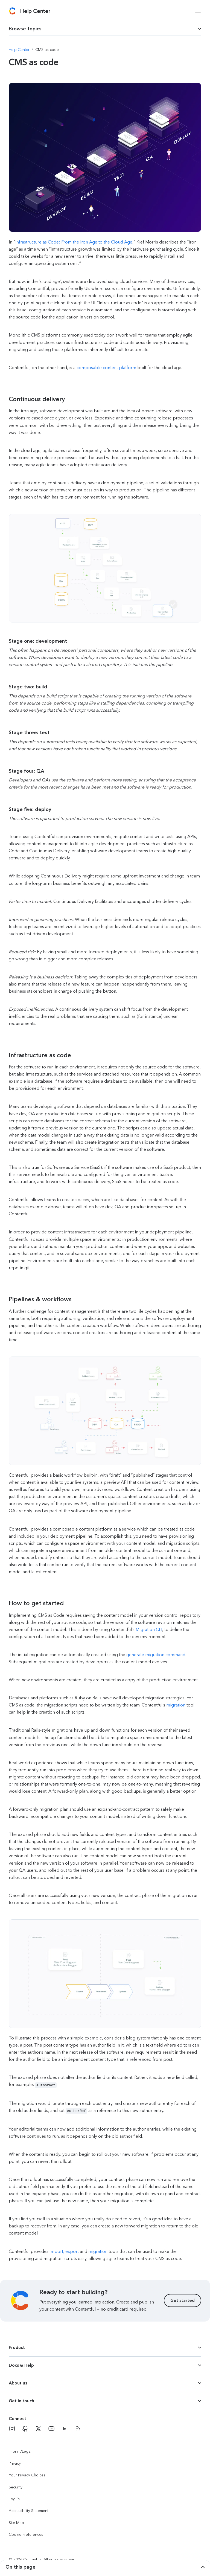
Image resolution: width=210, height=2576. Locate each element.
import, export (63, 2250)
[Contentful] (12, 11)
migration (175, 1705)
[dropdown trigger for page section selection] (105, 29)
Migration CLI (149, 1629)
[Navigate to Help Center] (19, 50)
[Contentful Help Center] (35, 11)
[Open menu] (198, 11)
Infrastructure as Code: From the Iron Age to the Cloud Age (73, 242)
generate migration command (155, 1654)
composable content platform (106, 367)
